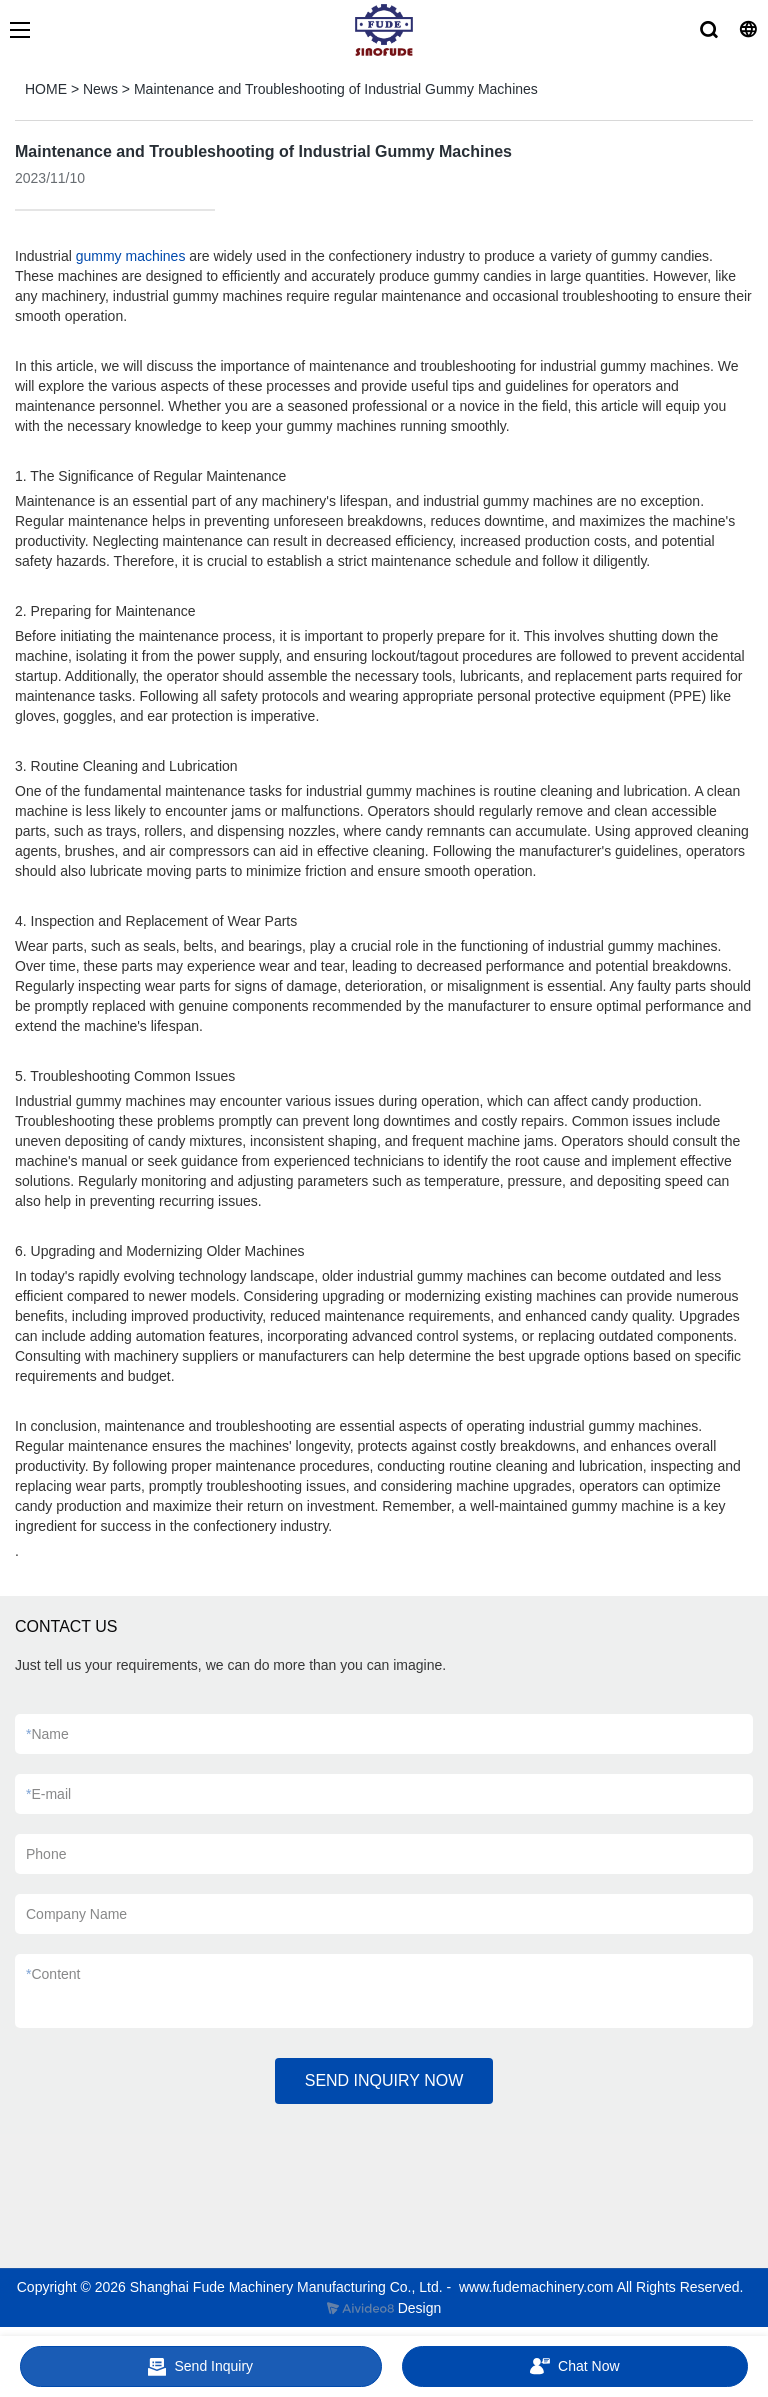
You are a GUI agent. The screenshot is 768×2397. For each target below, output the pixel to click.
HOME (46, 89)
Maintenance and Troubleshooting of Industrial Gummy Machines (336, 89)
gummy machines (131, 256)
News (100, 89)
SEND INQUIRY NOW (384, 2080)
